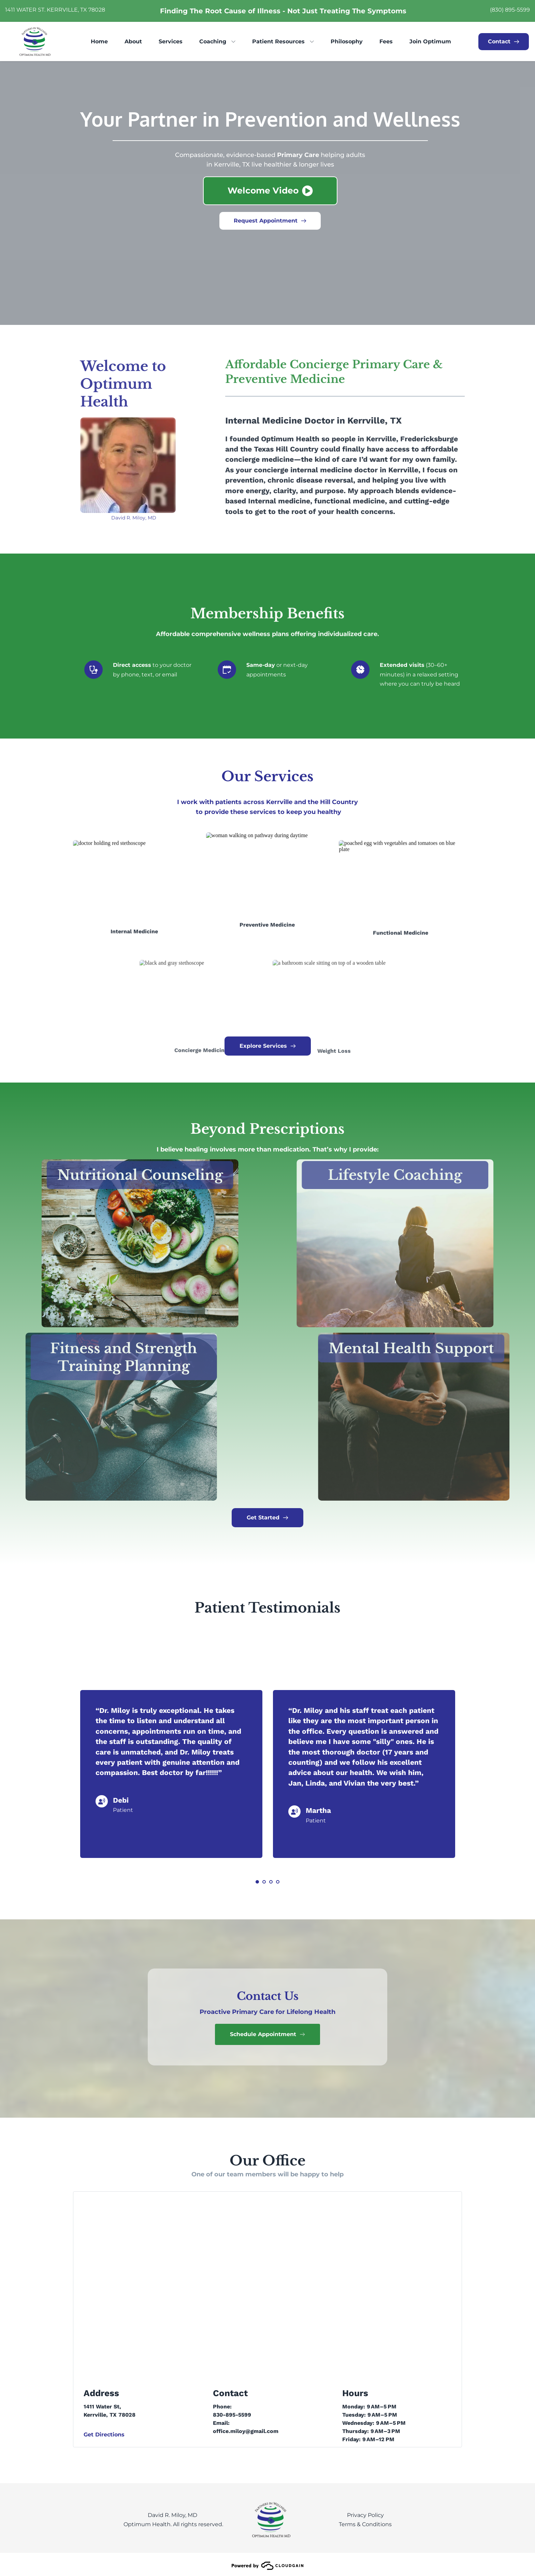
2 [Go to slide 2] (264, 1882)
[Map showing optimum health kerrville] (267, 2284)
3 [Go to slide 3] (271, 1882)
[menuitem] (99, 42)
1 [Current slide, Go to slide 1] (257, 1882)
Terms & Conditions (365, 2524)
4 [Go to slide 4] (277, 1882)
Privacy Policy (365, 2515)
